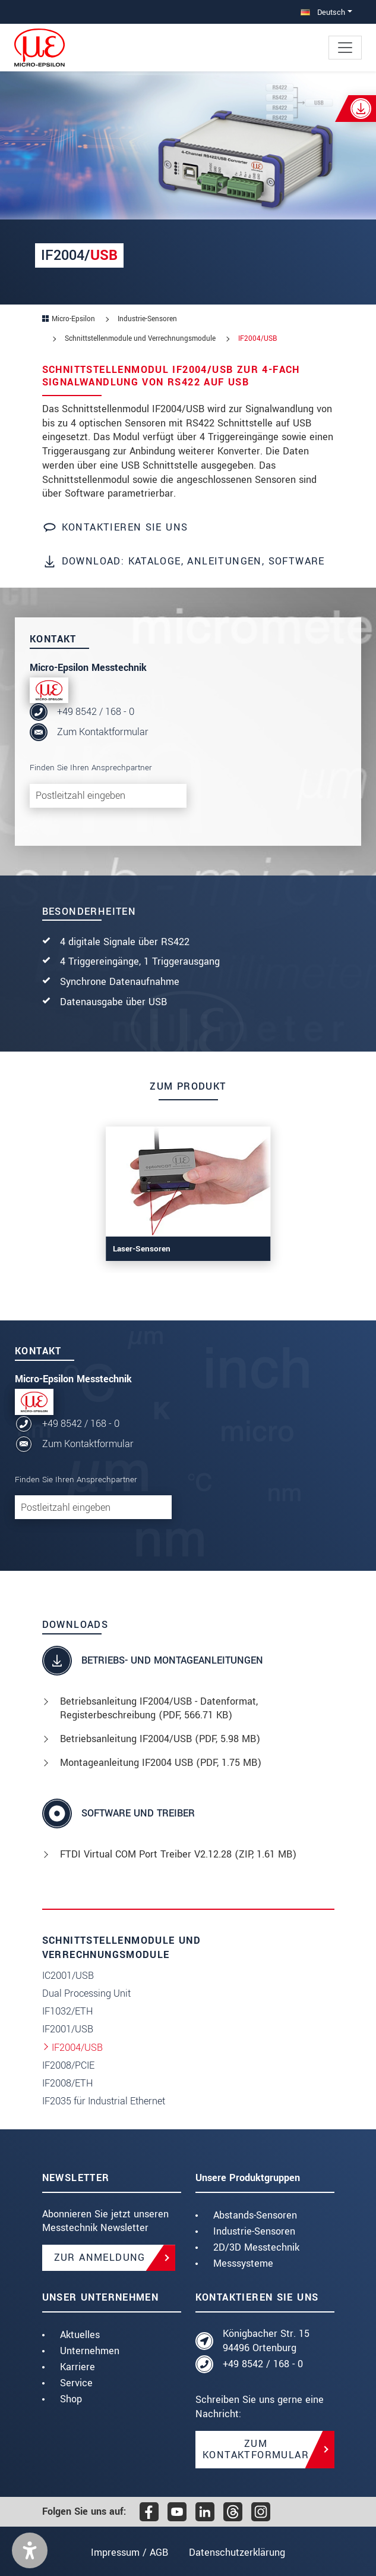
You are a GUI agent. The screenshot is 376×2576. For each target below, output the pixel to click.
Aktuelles (80, 2335)
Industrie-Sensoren (254, 2231)
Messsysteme (243, 2263)
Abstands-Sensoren (255, 2215)
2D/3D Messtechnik (256, 2247)
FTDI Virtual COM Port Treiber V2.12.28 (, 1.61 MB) (178, 1854)
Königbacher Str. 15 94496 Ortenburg (266, 2341)
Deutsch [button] (323, 12)
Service (76, 2383)
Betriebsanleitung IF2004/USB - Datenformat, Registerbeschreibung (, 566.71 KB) (159, 1708)
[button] (30, 2550)
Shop (71, 2399)
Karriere (77, 2367)
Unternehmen (89, 2351)
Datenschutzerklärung (238, 2552)
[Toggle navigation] (345, 47)
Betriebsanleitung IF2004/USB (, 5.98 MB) (160, 1739)
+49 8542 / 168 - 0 (95, 711)
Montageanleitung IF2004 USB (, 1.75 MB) (160, 1762)
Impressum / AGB (128, 2552)
